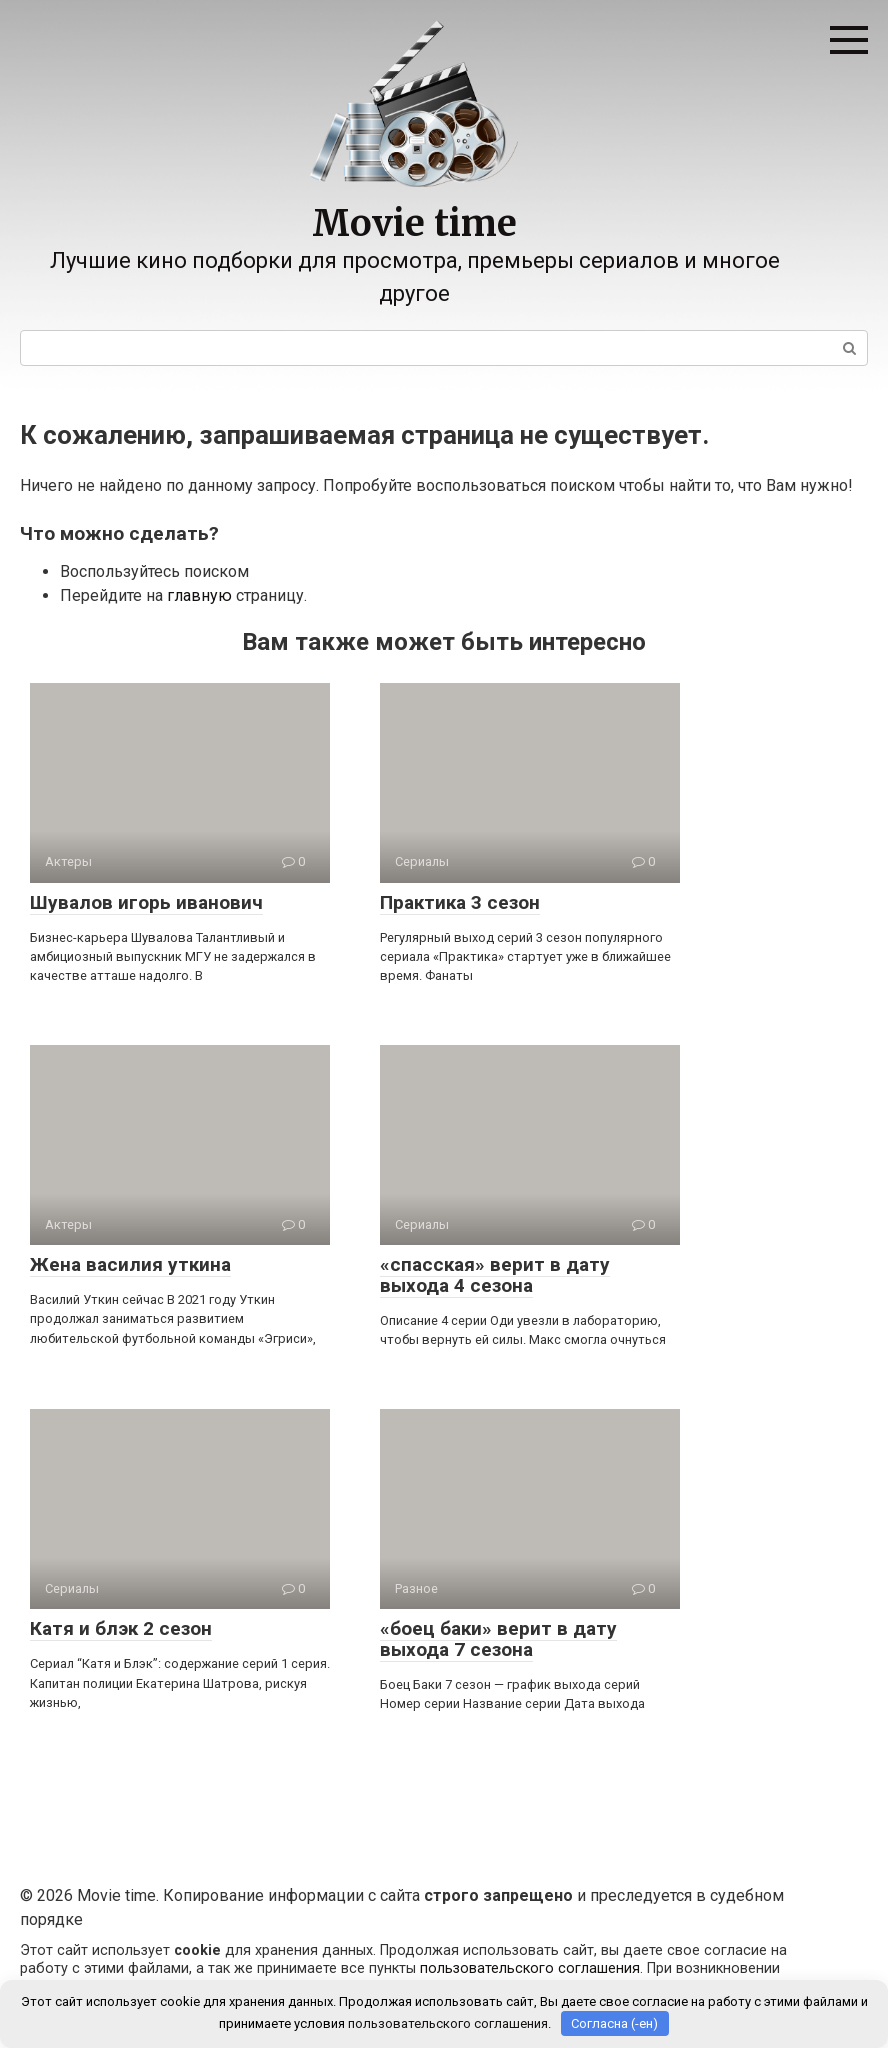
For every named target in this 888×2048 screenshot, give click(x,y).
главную (199, 595)
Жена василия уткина (130, 1264)
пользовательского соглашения (530, 1968)
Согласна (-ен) (614, 2023)
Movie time (414, 223)
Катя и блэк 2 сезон (121, 1628)
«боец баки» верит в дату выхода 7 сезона (498, 1639)
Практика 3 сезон (460, 902)
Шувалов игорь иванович (146, 902)
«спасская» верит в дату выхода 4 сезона (495, 1275)
